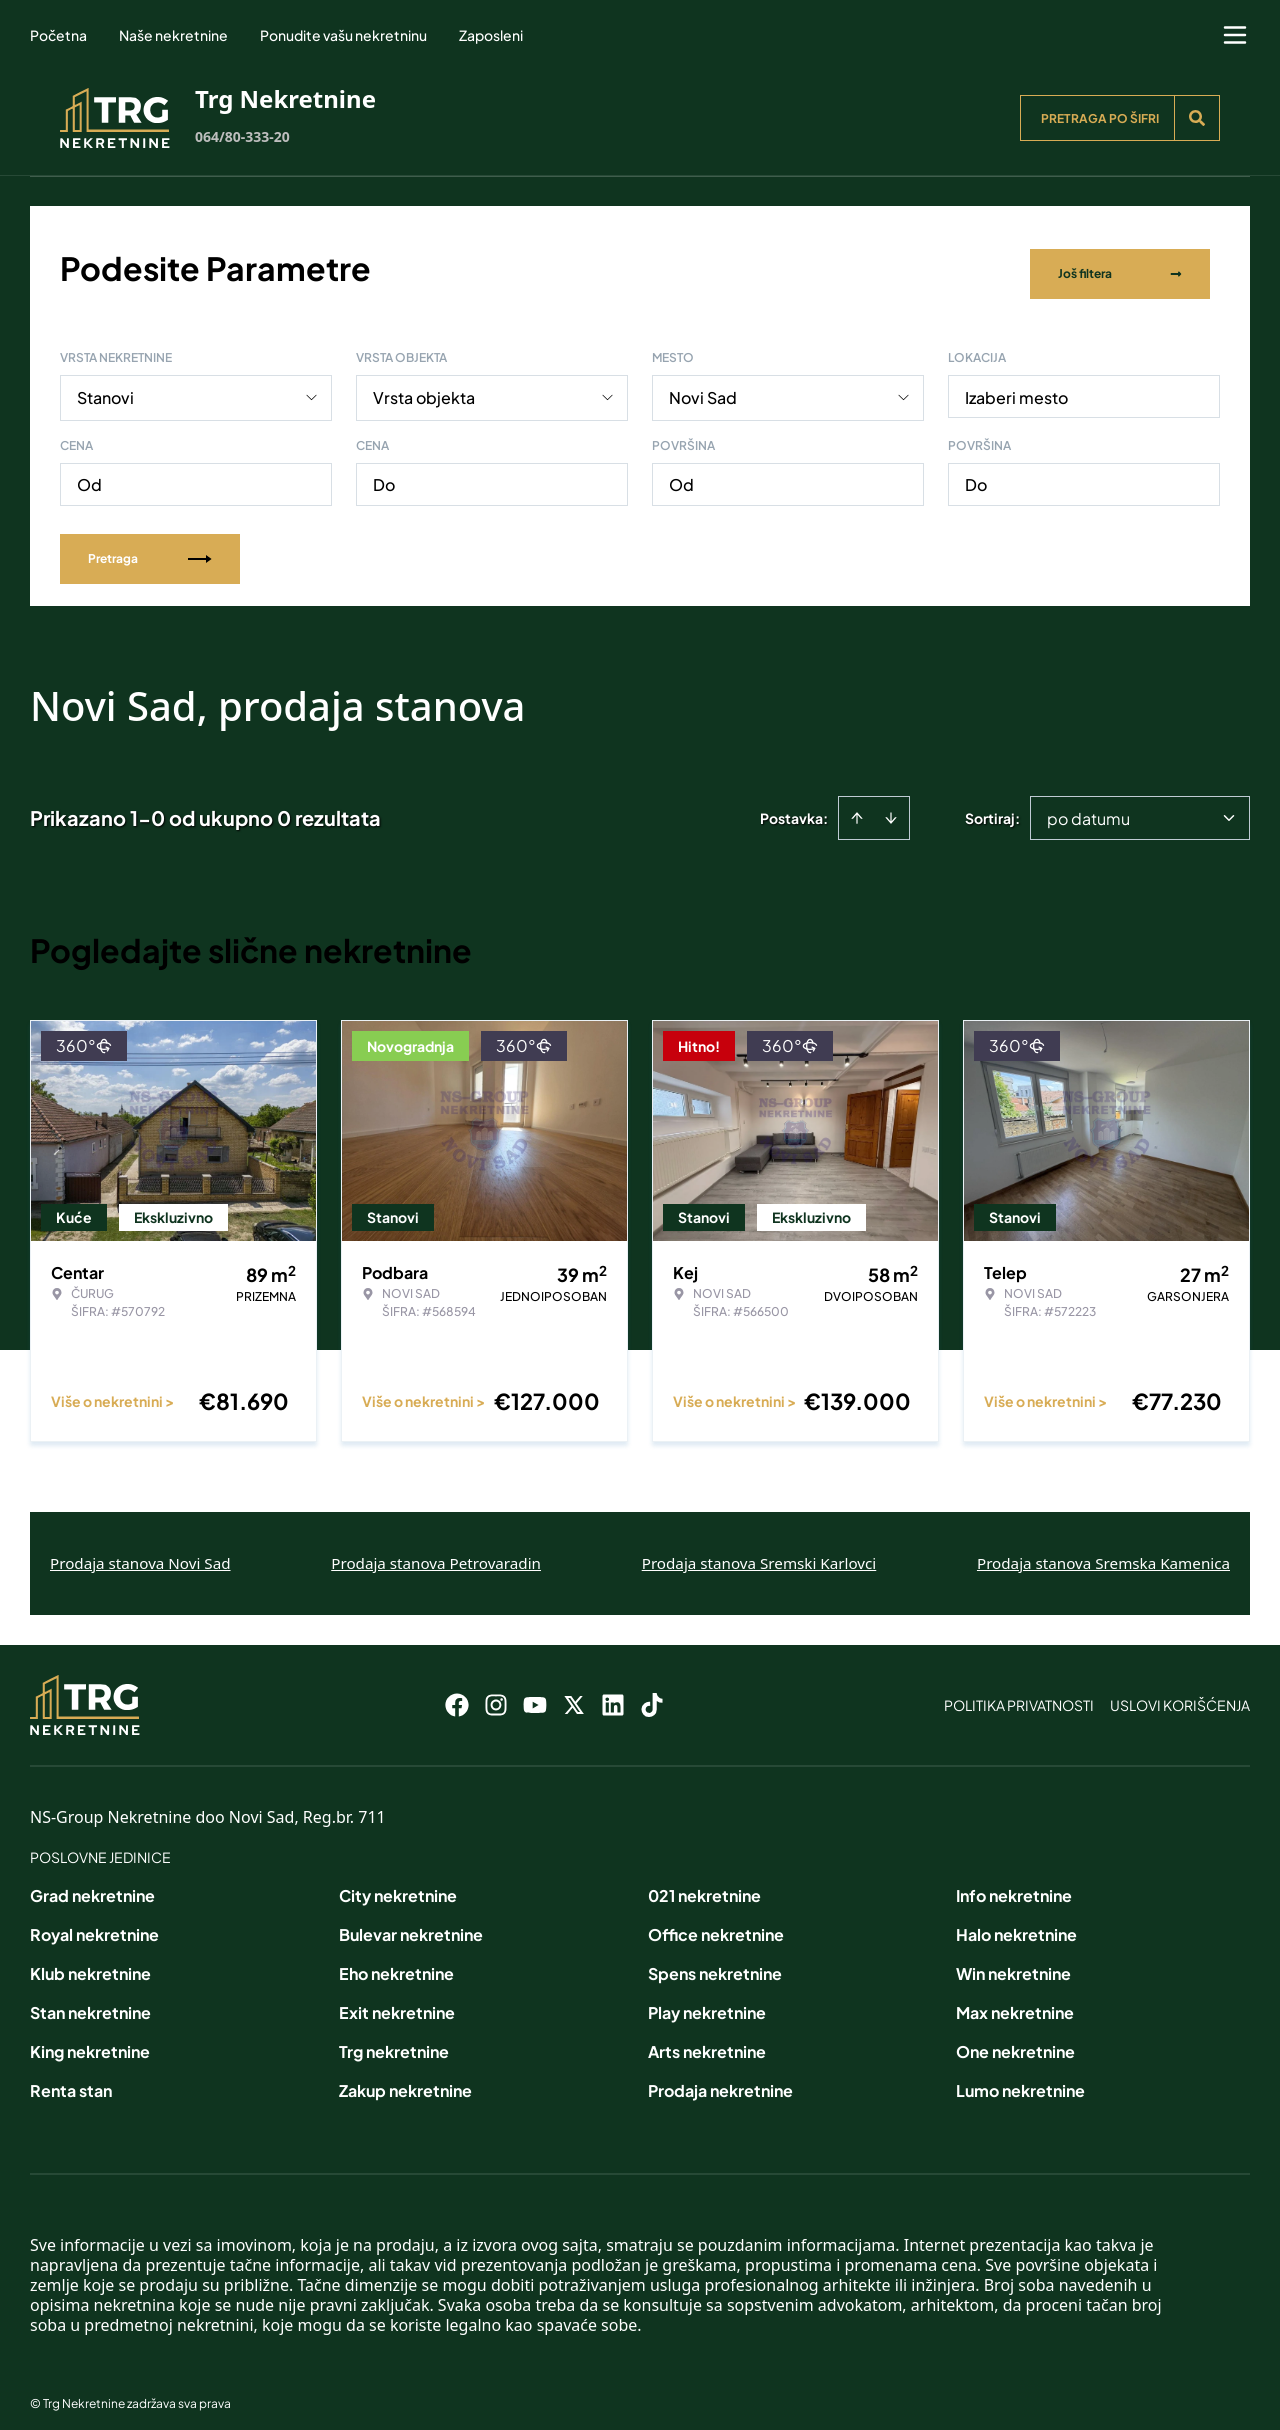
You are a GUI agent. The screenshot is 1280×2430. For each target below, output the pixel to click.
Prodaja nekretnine (720, 2077)
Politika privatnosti (1019, 1692)
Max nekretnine (1015, 1999)
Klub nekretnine (90, 1960)
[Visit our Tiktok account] (652, 1692)
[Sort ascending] (857, 805)
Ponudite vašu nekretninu (343, 35)
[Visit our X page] (574, 1692)
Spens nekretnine (715, 1960)
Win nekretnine (1013, 1960)
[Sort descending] (891, 805)
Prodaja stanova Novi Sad (140, 1550)
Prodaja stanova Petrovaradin (436, 1550)
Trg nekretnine (394, 2038)
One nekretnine (1015, 2038)
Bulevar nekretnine (411, 1921)
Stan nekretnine (90, 1999)
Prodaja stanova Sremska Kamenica (1103, 1550)
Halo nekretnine (1016, 1921)
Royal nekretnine (94, 1921)
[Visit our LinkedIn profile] (613, 1692)
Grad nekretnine (92, 1882)
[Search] (1197, 118)
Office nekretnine (716, 1921)
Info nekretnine (1014, 1882)
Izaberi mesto (1016, 384)
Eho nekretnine (396, 1960)
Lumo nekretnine (1020, 2077)
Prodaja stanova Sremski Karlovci (759, 1550)
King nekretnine (90, 2038)
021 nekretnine (704, 1882)
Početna (58, 35)
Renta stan (71, 2077)
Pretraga (150, 545)
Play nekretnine (707, 1999)
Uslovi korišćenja (1180, 1692)
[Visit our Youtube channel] (535, 1692)
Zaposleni (491, 35)
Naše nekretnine (173, 35)
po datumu (1088, 805)
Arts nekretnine (707, 2038)
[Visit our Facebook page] (457, 1692)
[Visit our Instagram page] (496, 1692)
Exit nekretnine (397, 1999)
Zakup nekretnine (405, 2077)
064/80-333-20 (242, 136)
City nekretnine (398, 1882)
